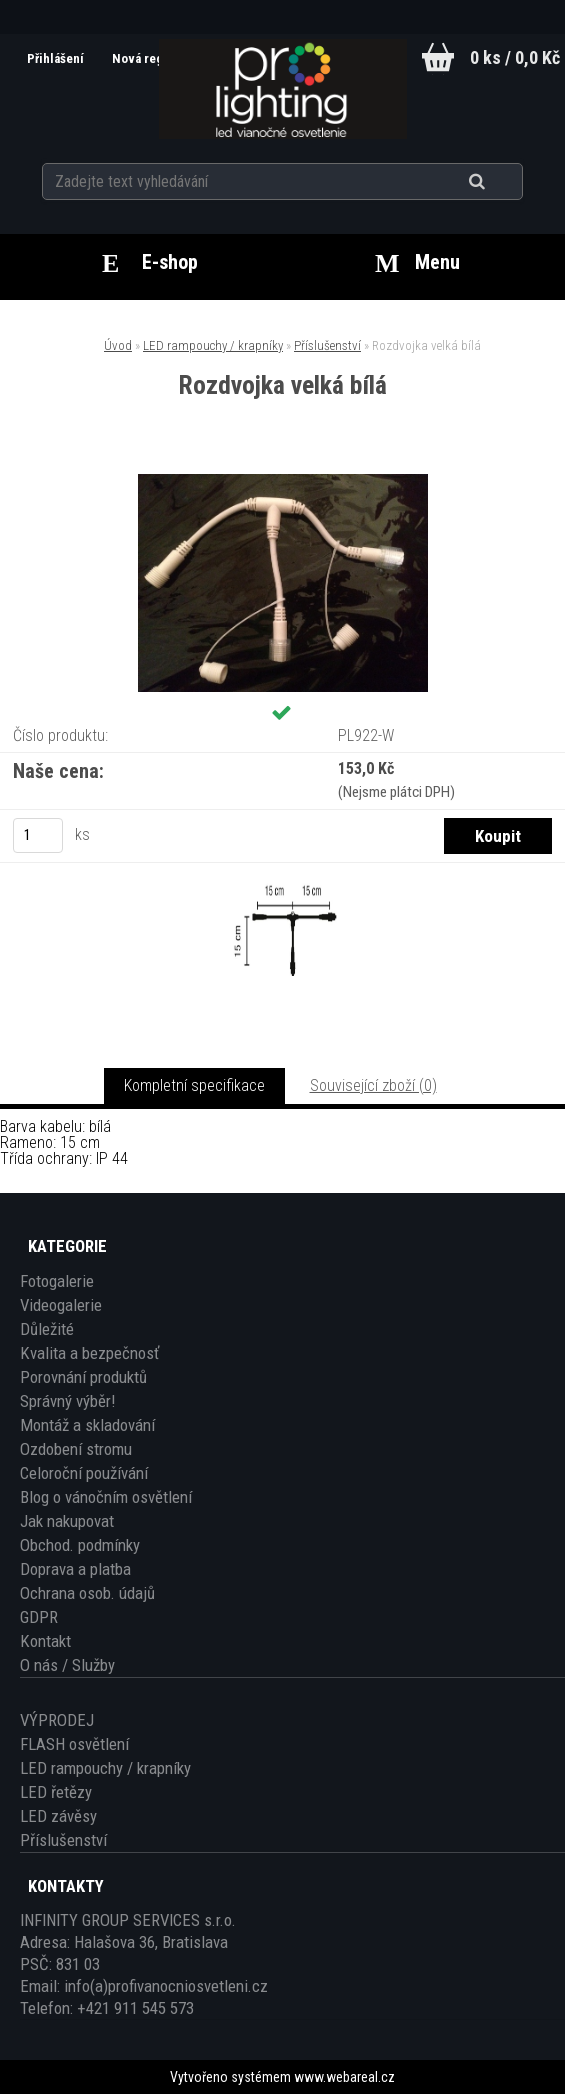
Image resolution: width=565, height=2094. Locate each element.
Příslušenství (327, 345)
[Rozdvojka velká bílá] (283, 481)
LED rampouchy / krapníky (213, 345)
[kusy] (38, 835)
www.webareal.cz (344, 2077)
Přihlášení (57, 58)
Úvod (118, 345)
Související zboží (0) (373, 1085)
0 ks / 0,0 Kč (515, 57)
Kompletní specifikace (194, 1085)
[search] (501, 182)
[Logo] (282, 89)
